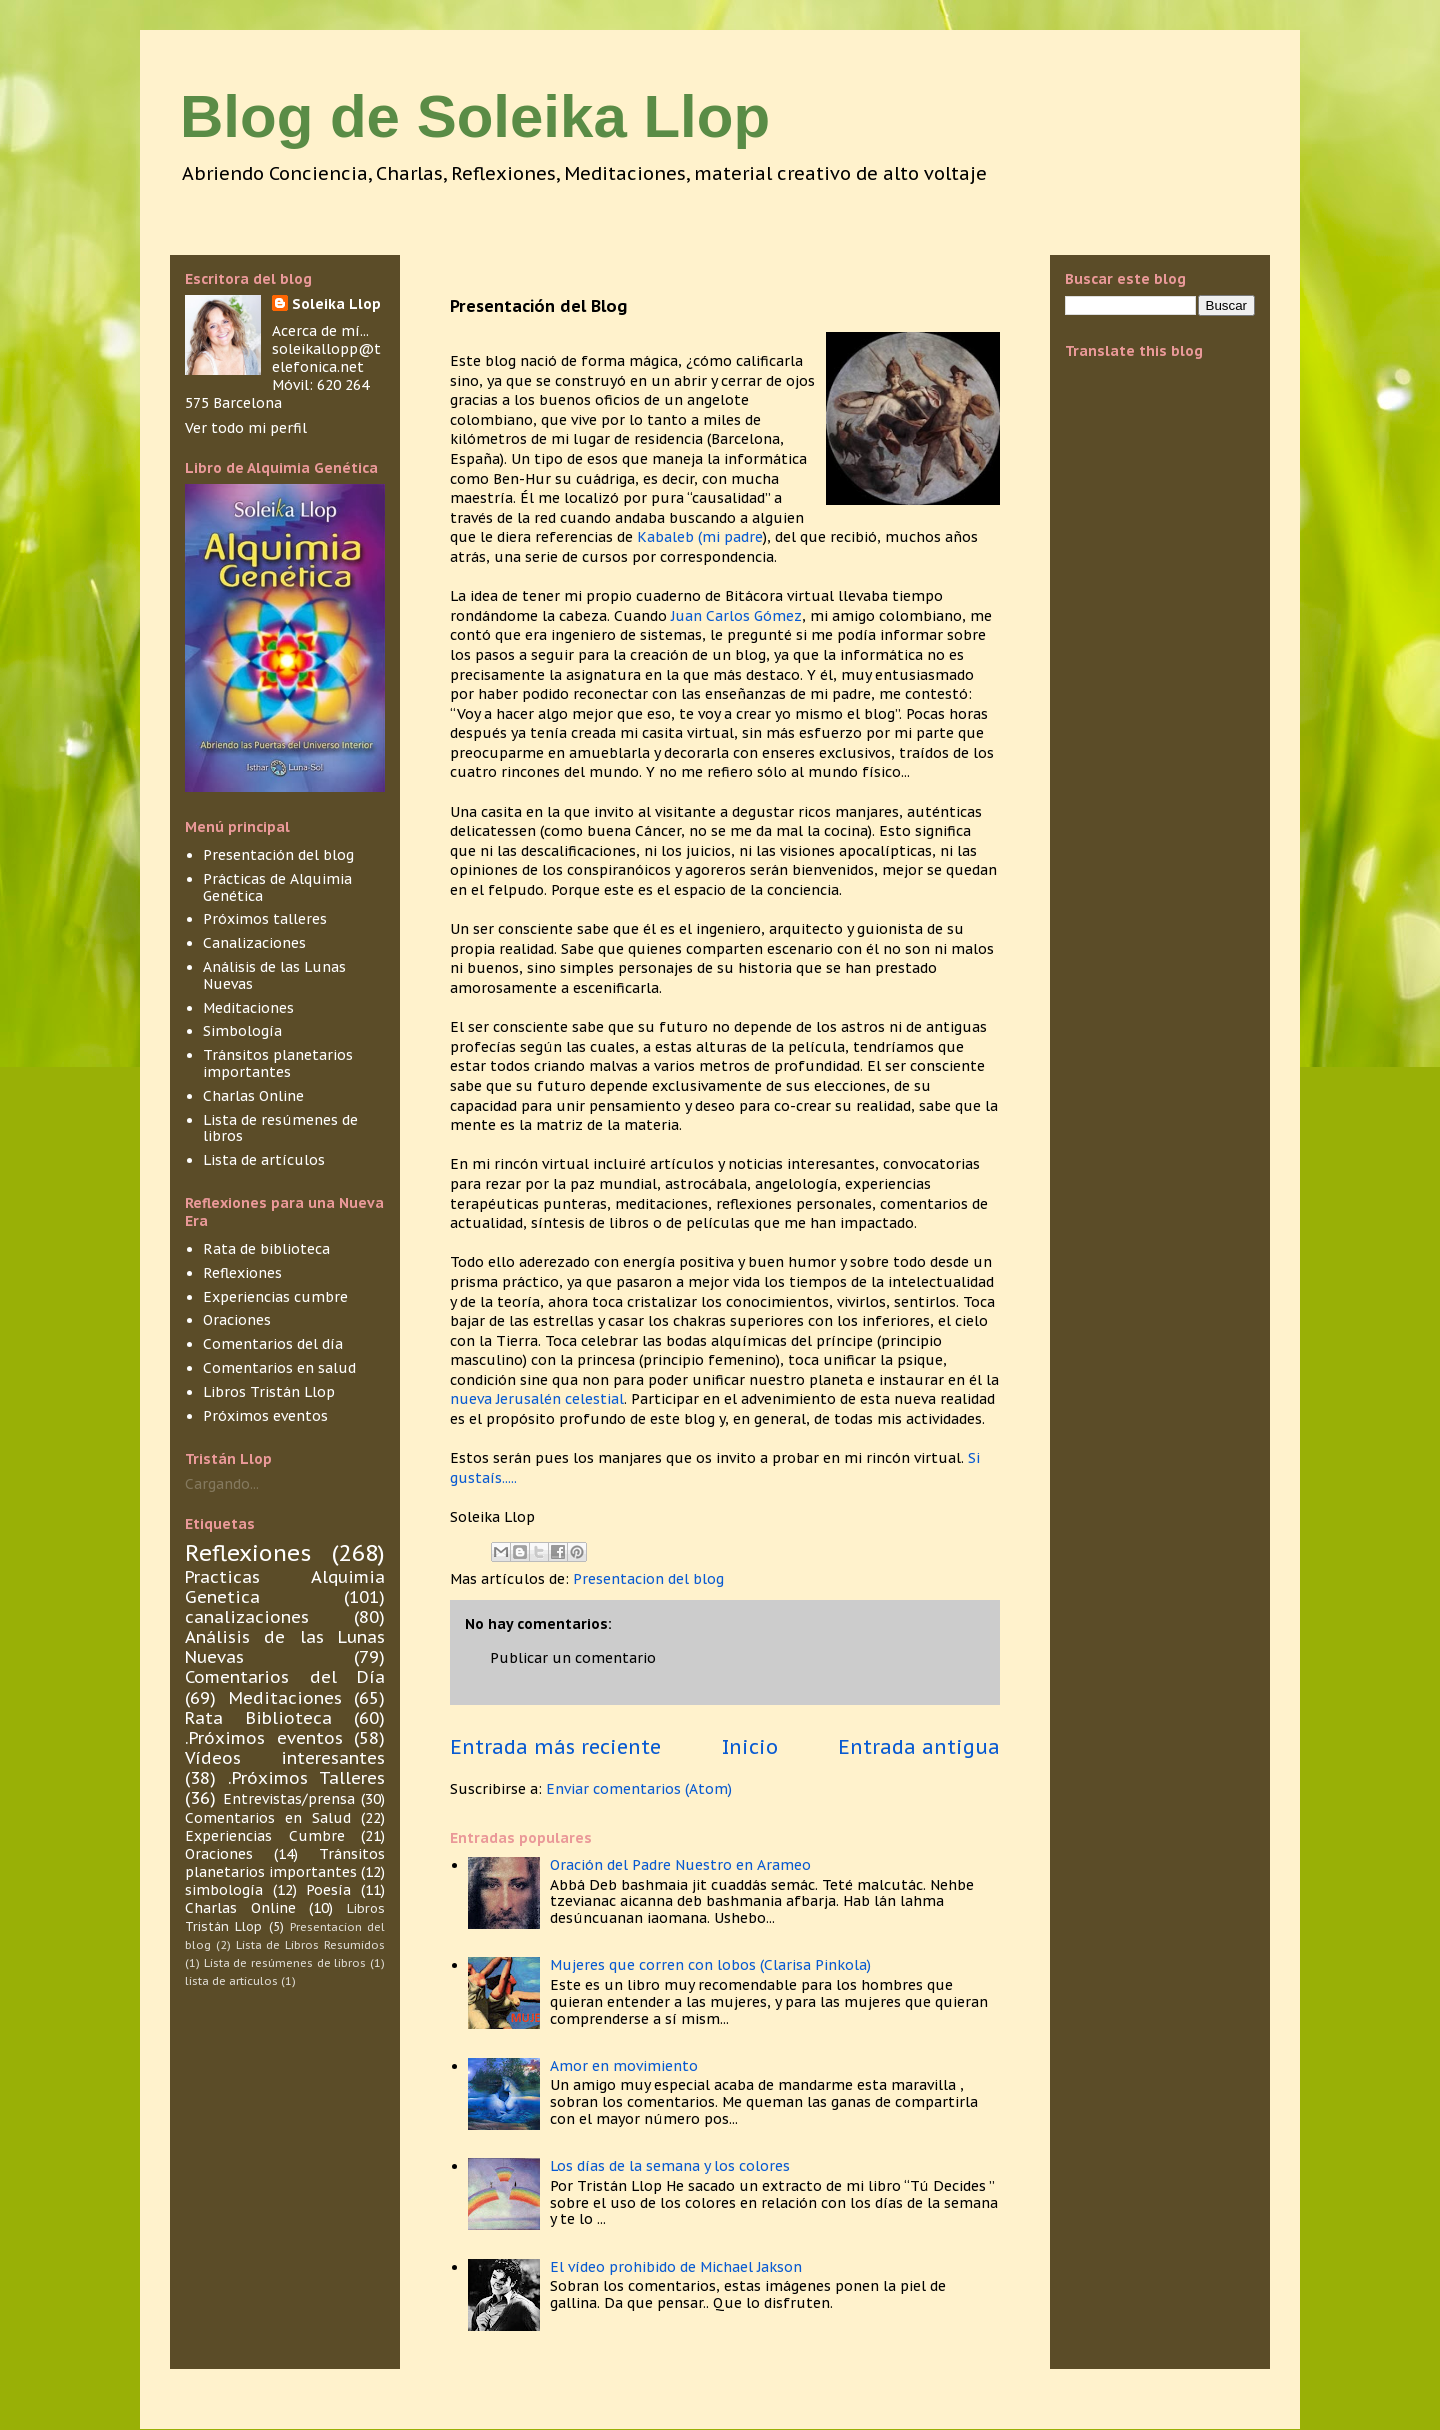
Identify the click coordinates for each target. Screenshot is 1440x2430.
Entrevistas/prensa (289, 1799)
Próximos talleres (265, 919)
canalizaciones (247, 1617)
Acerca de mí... (320, 331)
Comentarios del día (273, 1344)
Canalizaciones (254, 943)
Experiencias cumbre (275, 1297)
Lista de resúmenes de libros (280, 1128)
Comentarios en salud (279, 1368)
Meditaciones (248, 1008)
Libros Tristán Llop (269, 1392)
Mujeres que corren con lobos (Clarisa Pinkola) (710, 1965)
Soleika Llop (336, 304)
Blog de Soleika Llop (475, 116)
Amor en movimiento (624, 2066)
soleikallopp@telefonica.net (326, 358)
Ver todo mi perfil (246, 428)
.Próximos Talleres (306, 1778)
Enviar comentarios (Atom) (639, 1789)
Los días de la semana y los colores (670, 2166)
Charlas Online (253, 1096)
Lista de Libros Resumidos (310, 1945)
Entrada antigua (919, 1746)
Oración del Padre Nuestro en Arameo (680, 1865)
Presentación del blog (278, 855)
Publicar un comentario (573, 1658)
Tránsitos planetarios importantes (278, 1063)
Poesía (328, 1890)
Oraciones (237, 1320)
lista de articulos (231, 1981)
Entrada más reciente (555, 1746)
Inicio (750, 1746)
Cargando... (222, 1484)
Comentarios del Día (285, 1677)
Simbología (242, 1031)
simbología (224, 1890)
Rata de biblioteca (266, 1249)
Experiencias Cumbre (265, 1836)
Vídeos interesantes (285, 1758)
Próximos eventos (265, 1416)
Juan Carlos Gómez (736, 616)
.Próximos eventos (264, 1738)
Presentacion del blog (648, 1579)
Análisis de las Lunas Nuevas (274, 975)
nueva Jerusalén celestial (537, 1399)
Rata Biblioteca (258, 1718)
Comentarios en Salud (268, 1818)
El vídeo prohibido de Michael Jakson (676, 2267)
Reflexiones (242, 1273)
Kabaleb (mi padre (700, 537)
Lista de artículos (264, 1160)
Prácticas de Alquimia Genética (277, 887)
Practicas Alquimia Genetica (285, 1587)
